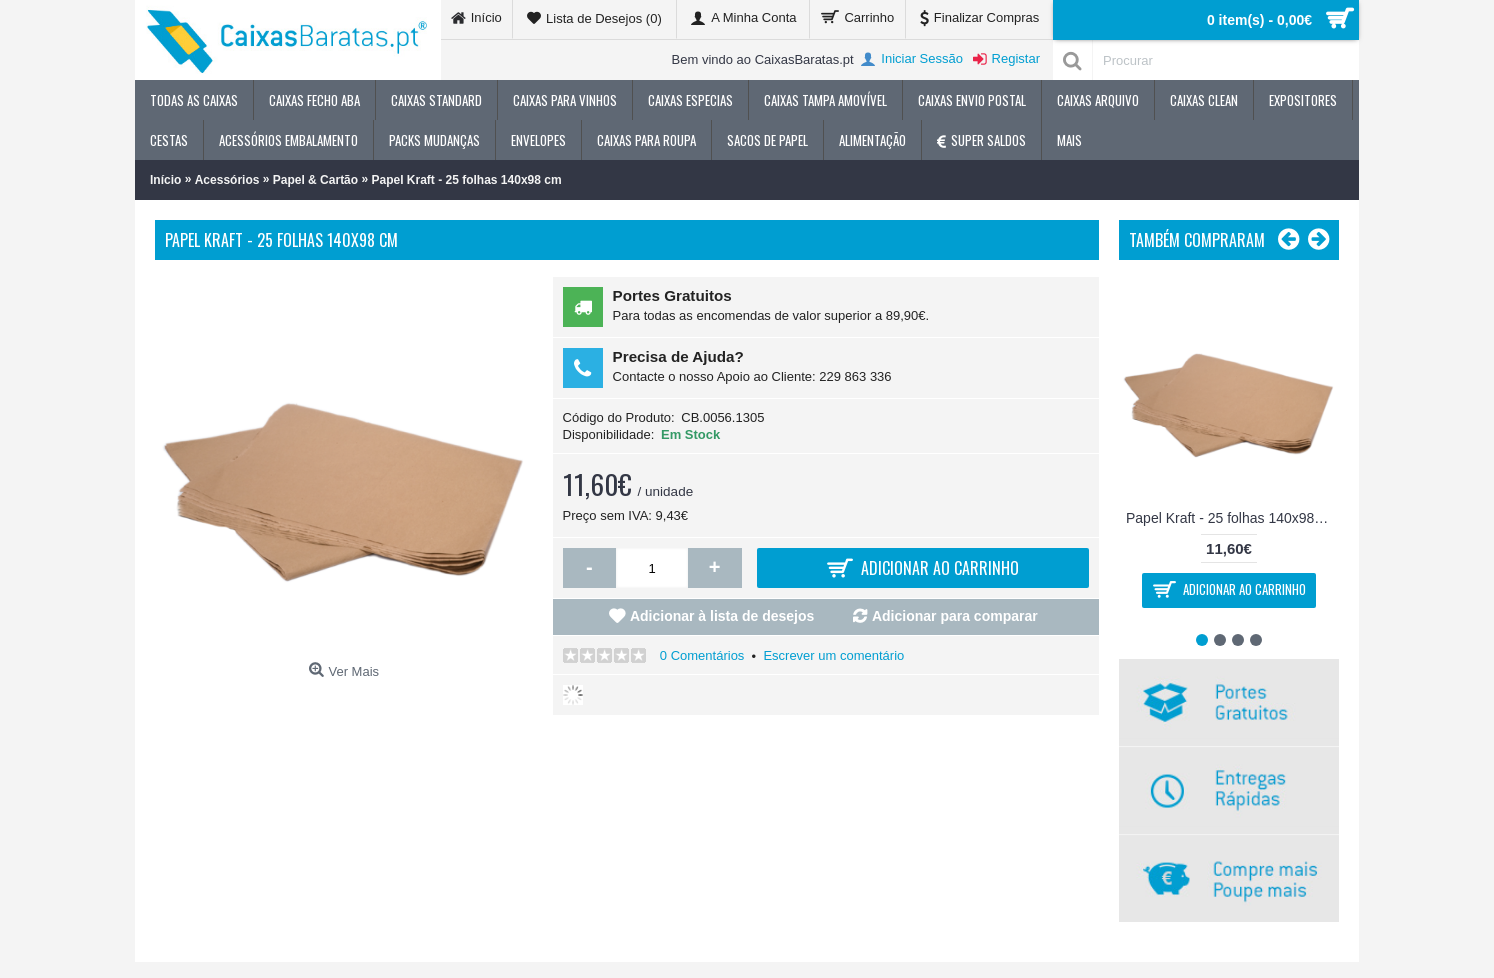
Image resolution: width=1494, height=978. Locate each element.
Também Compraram (1197, 240)
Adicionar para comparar (955, 616)
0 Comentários (702, 655)
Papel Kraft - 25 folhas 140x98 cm (1231, 518)
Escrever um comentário (833, 655)
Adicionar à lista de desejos (722, 616)
